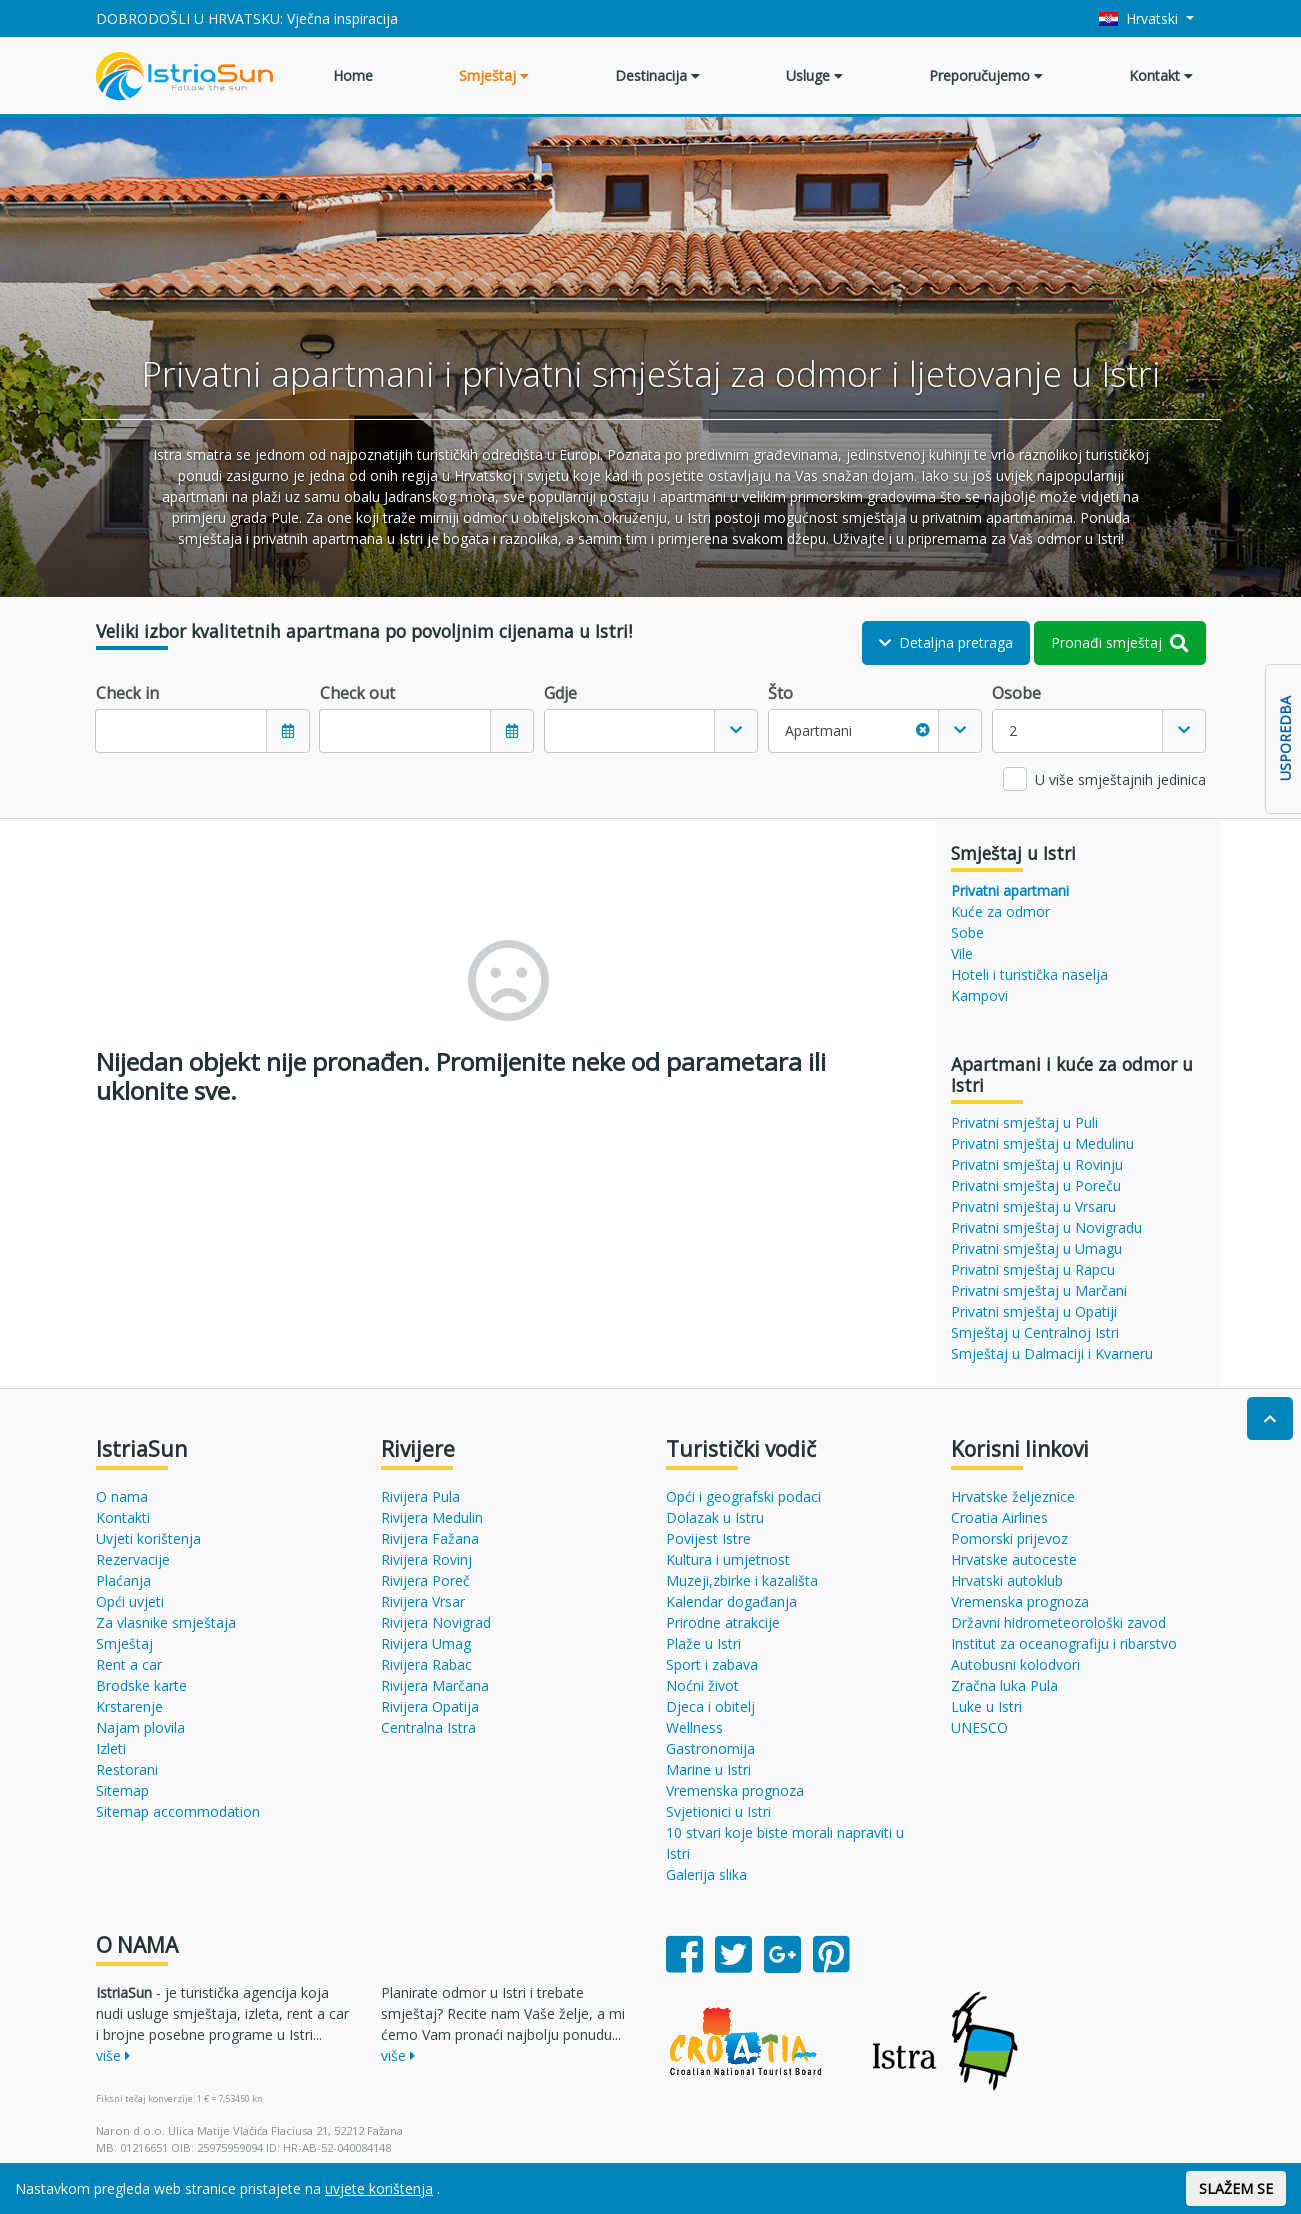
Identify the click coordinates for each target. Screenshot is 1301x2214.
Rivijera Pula (420, 1496)
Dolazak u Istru (715, 1517)
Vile (962, 953)
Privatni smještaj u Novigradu (1046, 1227)
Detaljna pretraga (946, 642)
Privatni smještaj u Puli (1024, 1122)
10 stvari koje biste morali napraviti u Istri (785, 1843)
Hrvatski (1140, 18)
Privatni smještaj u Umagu (1036, 1248)
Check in (127, 693)
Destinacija (657, 75)
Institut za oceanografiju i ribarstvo (1064, 1643)
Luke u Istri (986, 1706)
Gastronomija (710, 1748)
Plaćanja (123, 1580)
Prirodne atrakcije (723, 1622)
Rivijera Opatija (430, 1706)
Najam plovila (140, 1727)
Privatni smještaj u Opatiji (1034, 1311)
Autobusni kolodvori (1015, 1664)
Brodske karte (141, 1685)
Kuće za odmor (1000, 911)
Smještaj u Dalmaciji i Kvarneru (1052, 1353)
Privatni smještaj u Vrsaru (1033, 1206)
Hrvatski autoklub (1007, 1580)
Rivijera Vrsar (423, 1601)
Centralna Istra (428, 1727)
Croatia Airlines (999, 1517)
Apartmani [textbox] (857, 730)
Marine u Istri (708, 1769)
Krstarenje (129, 1706)
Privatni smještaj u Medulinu (1042, 1143)
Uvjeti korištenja (148, 1538)
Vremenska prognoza (735, 1790)
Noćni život (702, 1685)
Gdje (560, 693)
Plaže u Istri (703, 1643)
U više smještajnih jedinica (1120, 779)
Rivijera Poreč (425, 1580)
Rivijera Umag (426, 1643)
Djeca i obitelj (710, 1706)
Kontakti (123, 1517)
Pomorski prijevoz (1009, 1538)
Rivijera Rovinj (426, 1559)
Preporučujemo (986, 75)
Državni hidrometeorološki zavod (1058, 1622)
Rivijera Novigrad (436, 1622)
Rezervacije (133, 1559)
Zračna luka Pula (1004, 1685)
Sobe (967, 932)
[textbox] (630, 731)
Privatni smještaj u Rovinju (1037, 1164)
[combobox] (651, 731)
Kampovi (979, 995)
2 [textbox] (1013, 730)
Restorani (127, 1769)
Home (353, 75)
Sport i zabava (712, 1664)
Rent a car (129, 1664)
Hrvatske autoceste (1014, 1559)
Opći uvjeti (130, 1601)
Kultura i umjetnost (728, 1559)
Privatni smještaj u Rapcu (1033, 1269)
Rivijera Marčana (435, 1685)
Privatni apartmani (1010, 890)
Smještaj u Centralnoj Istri (1035, 1332)
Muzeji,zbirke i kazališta (742, 1580)
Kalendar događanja (731, 1601)
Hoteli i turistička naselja (1029, 974)
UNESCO (979, 1727)
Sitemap (122, 1790)
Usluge (814, 75)
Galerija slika (706, 1874)
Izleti (111, 1748)
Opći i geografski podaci (743, 1496)
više (113, 2055)
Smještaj (494, 75)
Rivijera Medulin (432, 1517)
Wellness (694, 1727)
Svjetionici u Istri (718, 1811)
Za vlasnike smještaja (166, 1622)
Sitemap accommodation (178, 1811)
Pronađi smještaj (1120, 642)
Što (780, 693)
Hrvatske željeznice (1013, 1496)
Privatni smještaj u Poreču (1036, 1185)
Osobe (1016, 693)
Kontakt (1161, 75)
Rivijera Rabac (426, 1664)
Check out (357, 693)
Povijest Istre (708, 1538)
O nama (122, 1496)
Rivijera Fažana (430, 1538)
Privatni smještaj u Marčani (1039, 1290)
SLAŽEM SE (1236, 2188)
